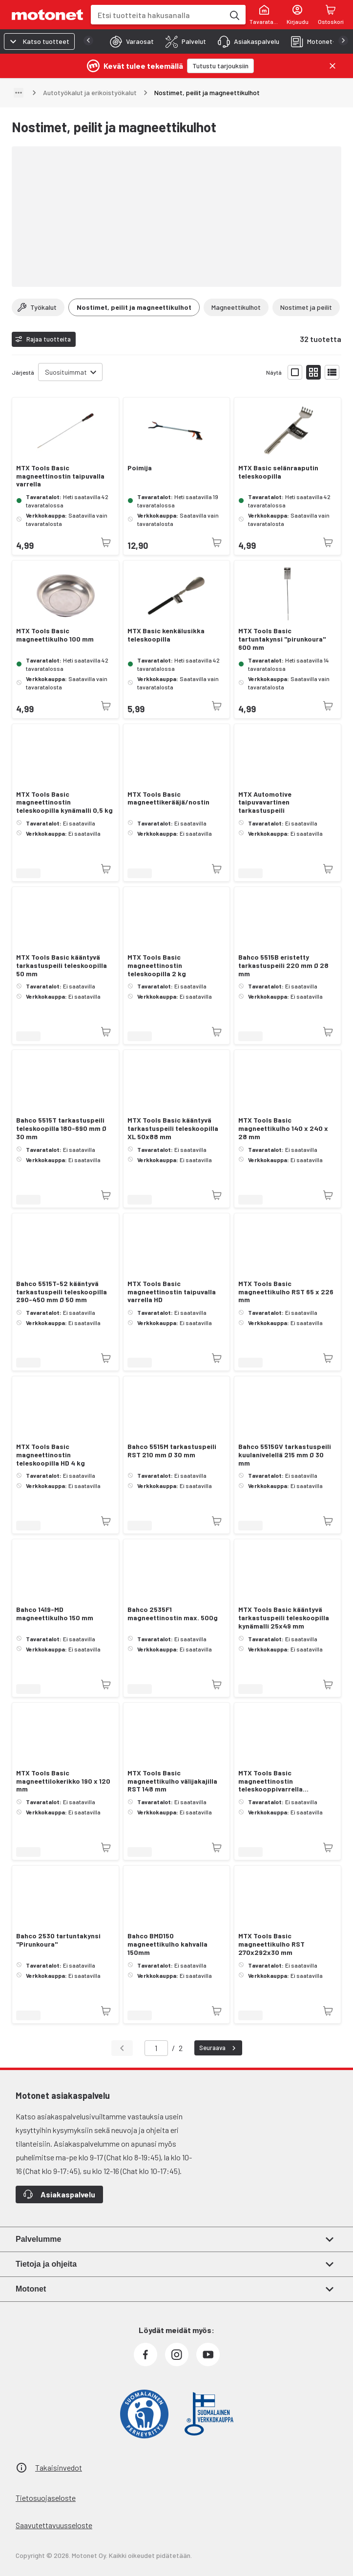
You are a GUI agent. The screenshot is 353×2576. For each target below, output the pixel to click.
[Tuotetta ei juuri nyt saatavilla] (106, 542)
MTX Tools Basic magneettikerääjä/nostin (168, 798)
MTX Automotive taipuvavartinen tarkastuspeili (264, 802)
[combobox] (157, 14)
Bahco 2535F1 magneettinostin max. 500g (172, 1614)
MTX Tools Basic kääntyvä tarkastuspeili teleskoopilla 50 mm (61, 965)
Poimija (139, 468)
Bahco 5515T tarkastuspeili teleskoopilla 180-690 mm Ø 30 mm (61, 1128)
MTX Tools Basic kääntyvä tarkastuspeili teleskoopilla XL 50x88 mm (172, 1128)
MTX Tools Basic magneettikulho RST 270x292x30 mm (271, 1944)
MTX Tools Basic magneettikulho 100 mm (55, 635)
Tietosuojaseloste (46, 2497)
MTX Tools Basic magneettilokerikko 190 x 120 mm (63, 1781)
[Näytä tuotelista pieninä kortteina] (313, 372)
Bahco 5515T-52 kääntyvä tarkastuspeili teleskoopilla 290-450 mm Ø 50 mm (61, 1292)
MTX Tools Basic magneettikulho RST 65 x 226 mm (285, 1292)
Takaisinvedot (58, 2467)
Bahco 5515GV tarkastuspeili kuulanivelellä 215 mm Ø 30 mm (284, 1455)
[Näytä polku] (18, 93)
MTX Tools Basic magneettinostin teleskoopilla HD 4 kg (50, 1455)
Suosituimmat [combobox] (66, 372)
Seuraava (218, 2048)
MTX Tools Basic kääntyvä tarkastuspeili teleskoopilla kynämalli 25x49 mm (283, 1618)
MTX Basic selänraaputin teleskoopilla (278, 472)
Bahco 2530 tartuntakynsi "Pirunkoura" (58, 1940)
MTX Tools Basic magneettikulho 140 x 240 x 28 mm (283, 1128)
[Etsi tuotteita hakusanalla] (234, 14)
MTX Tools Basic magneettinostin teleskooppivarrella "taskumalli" (270, 1781)
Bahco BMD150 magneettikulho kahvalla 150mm (167, 1944)
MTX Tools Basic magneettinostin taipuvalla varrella (60, 476)
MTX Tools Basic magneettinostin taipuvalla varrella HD (171, 1292)
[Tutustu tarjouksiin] (220, 66)
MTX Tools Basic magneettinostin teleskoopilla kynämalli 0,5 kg (64, 802)
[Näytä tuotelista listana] (332, 372)
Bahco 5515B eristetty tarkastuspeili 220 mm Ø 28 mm (283, 965)
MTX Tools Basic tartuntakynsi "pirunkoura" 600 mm (282, 639)
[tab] (129, 41)
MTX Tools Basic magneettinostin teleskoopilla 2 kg (156, 965)
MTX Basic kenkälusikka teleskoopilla (166, 635)
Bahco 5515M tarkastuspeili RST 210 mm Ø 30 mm (171, 1451)
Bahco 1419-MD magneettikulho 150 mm (54, 1614)
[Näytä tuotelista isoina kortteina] (295, 372)
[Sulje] (332, 66)
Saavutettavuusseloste (54, 2525)
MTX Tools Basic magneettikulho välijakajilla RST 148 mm (172, 1781)
